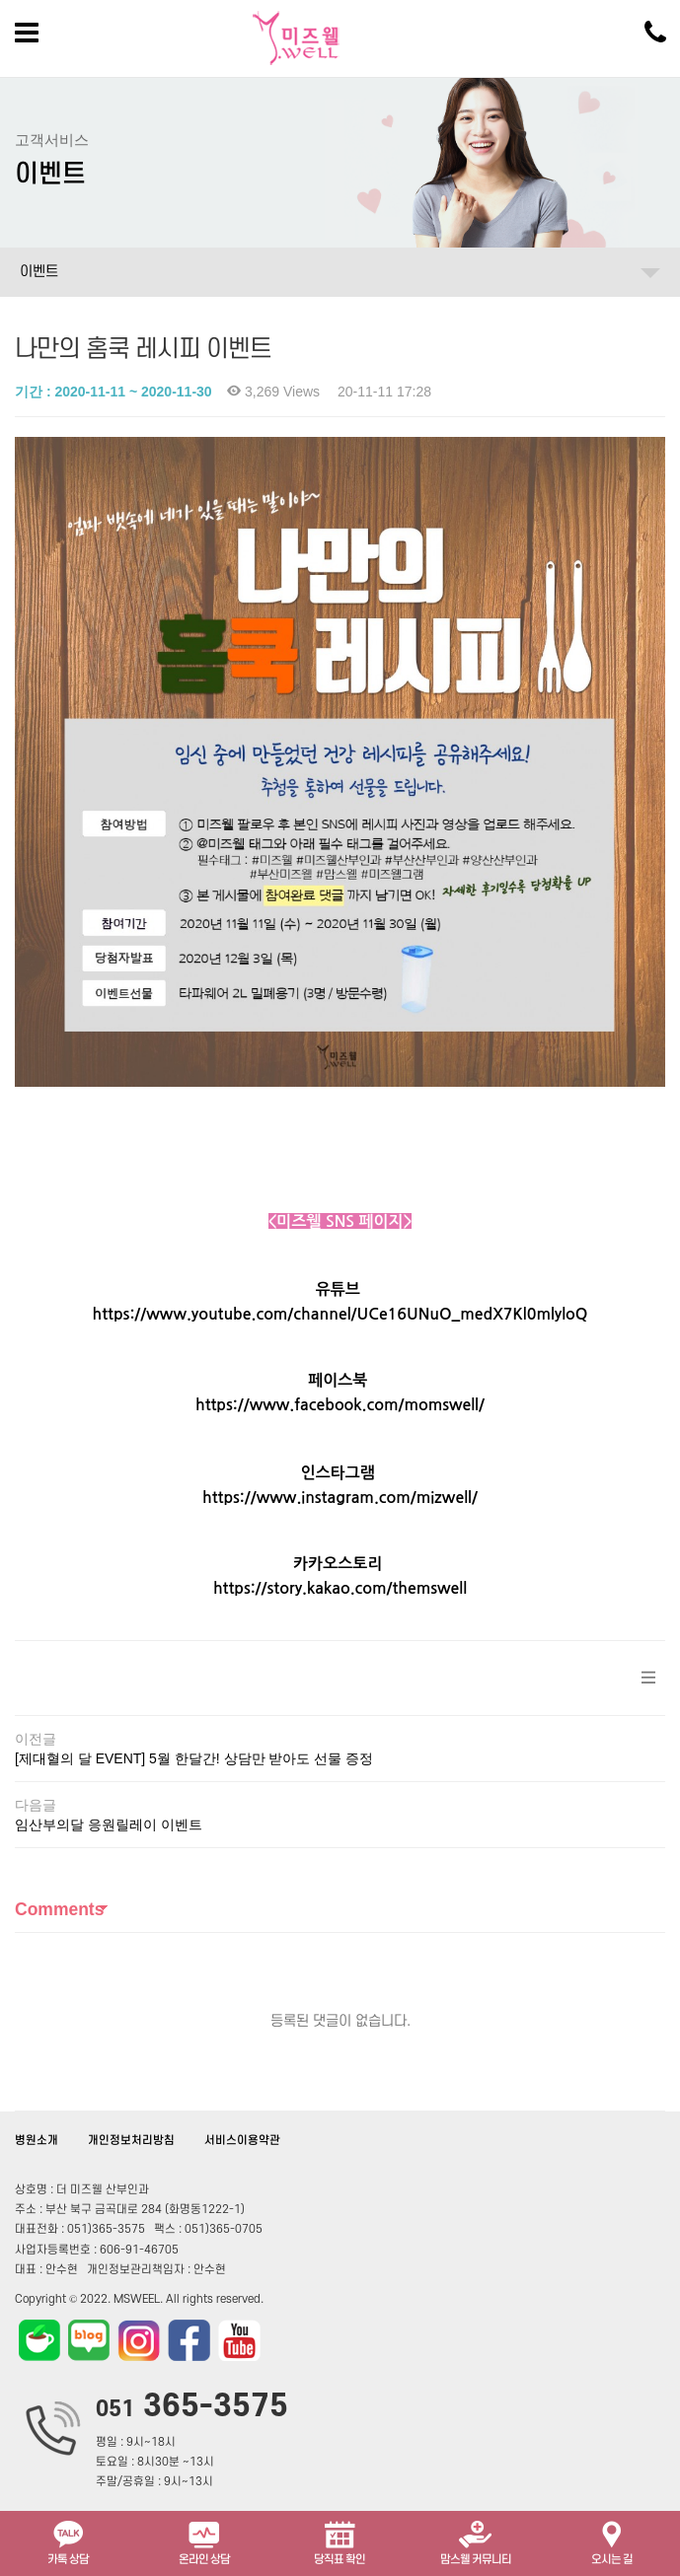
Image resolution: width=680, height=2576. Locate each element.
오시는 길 (612, 2541)
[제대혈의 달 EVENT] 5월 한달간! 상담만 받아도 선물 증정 (194, 1758)
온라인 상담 (204, 2541)
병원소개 (36, 2140)
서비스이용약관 (242, 2140)
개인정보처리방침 (131, 2140)
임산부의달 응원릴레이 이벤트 (108, 1824)
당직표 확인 (339, 2541)
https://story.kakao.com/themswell (340, 1588)
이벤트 (39, 271)
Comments (59, 1909)
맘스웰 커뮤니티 (475, 2541)
